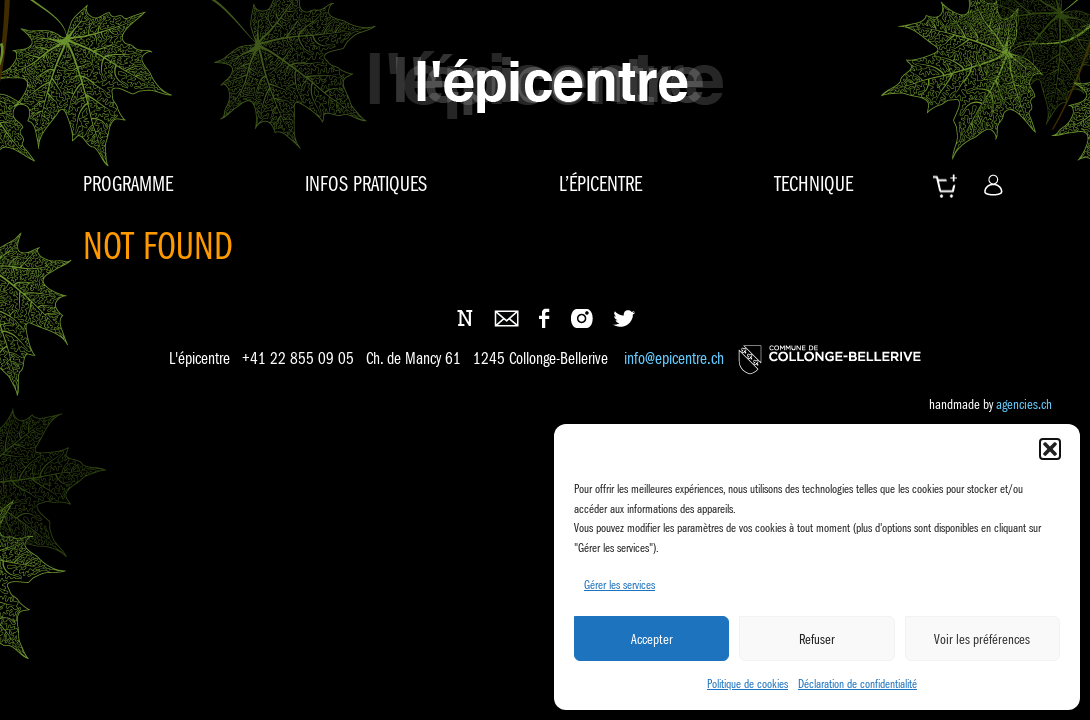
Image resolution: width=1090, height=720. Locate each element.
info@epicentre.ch (674, 359)
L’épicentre (600, 184)
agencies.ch (1024, 404)
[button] (1050, 449)
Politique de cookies (747, 683)
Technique (813, 184)
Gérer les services (619, 584)
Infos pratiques (366, 184)
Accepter (652, 639)
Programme (128, 184)
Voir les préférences (982, 639)
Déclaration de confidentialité (857, 683)
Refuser (817, 639)
